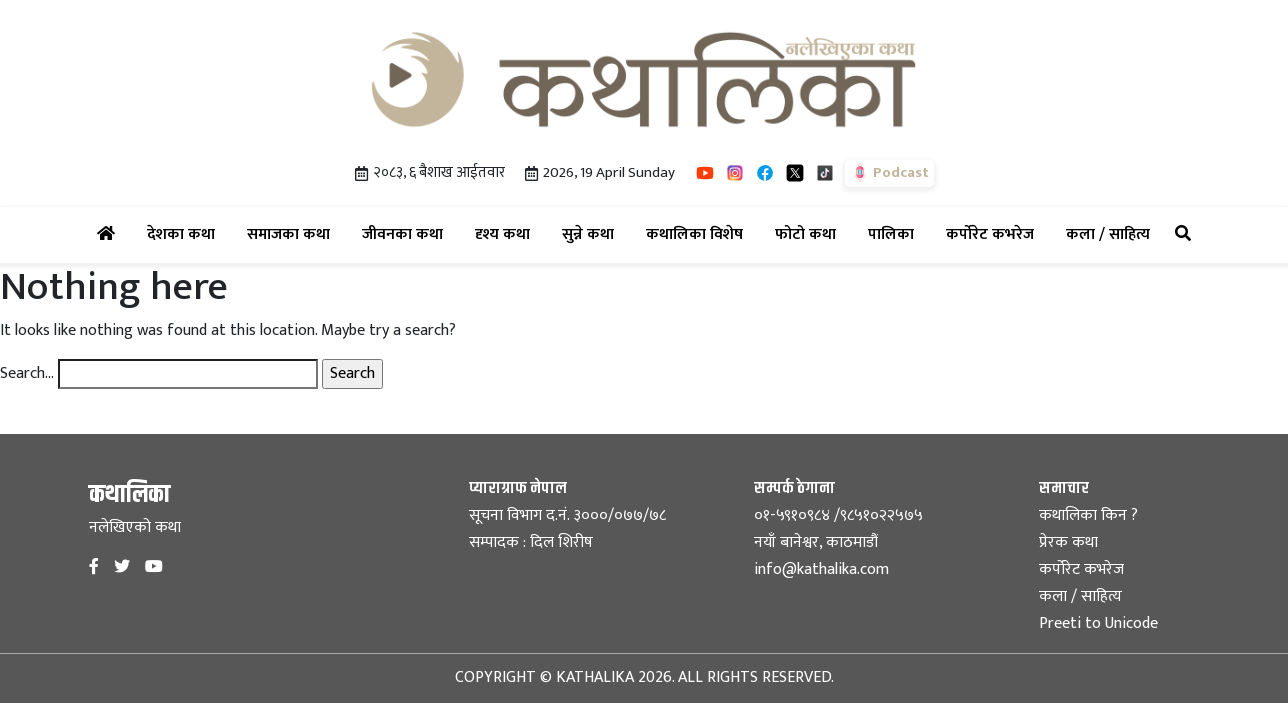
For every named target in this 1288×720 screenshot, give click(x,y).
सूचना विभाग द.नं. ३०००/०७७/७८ (567, 515)
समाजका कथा (292, 234)
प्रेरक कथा (1068, 542)
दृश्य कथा (506, 234)
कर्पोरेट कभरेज (994, 234)
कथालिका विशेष (698, 234)
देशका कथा (185, 234)
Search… (27, 374)
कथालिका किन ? (1088, 515)
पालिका (895, 234)
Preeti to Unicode (1098, 623)
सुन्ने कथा (592, 234)
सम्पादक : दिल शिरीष (531, 542)
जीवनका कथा (406, 234)
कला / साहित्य (1112, 234)
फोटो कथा (809, 234)
